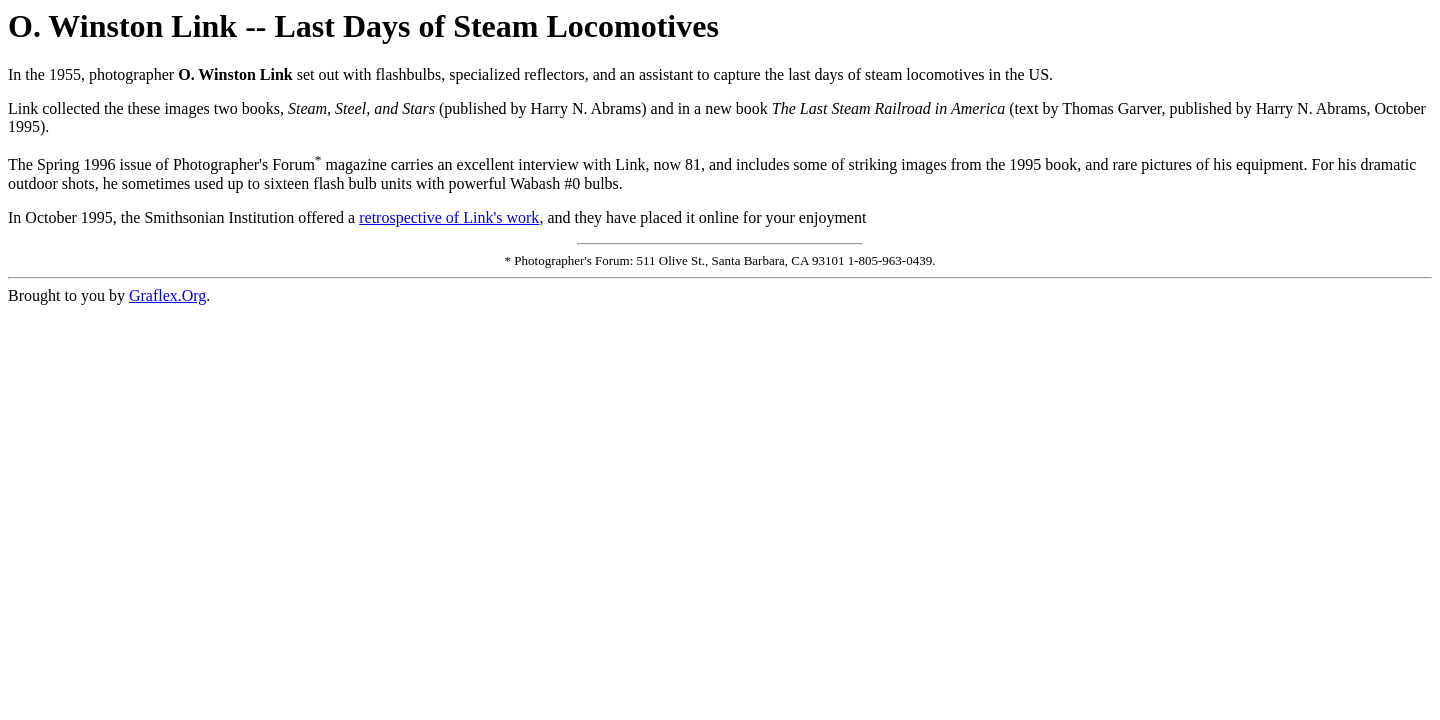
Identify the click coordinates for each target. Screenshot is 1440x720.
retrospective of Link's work (449, 217)
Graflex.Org (167, 295)
